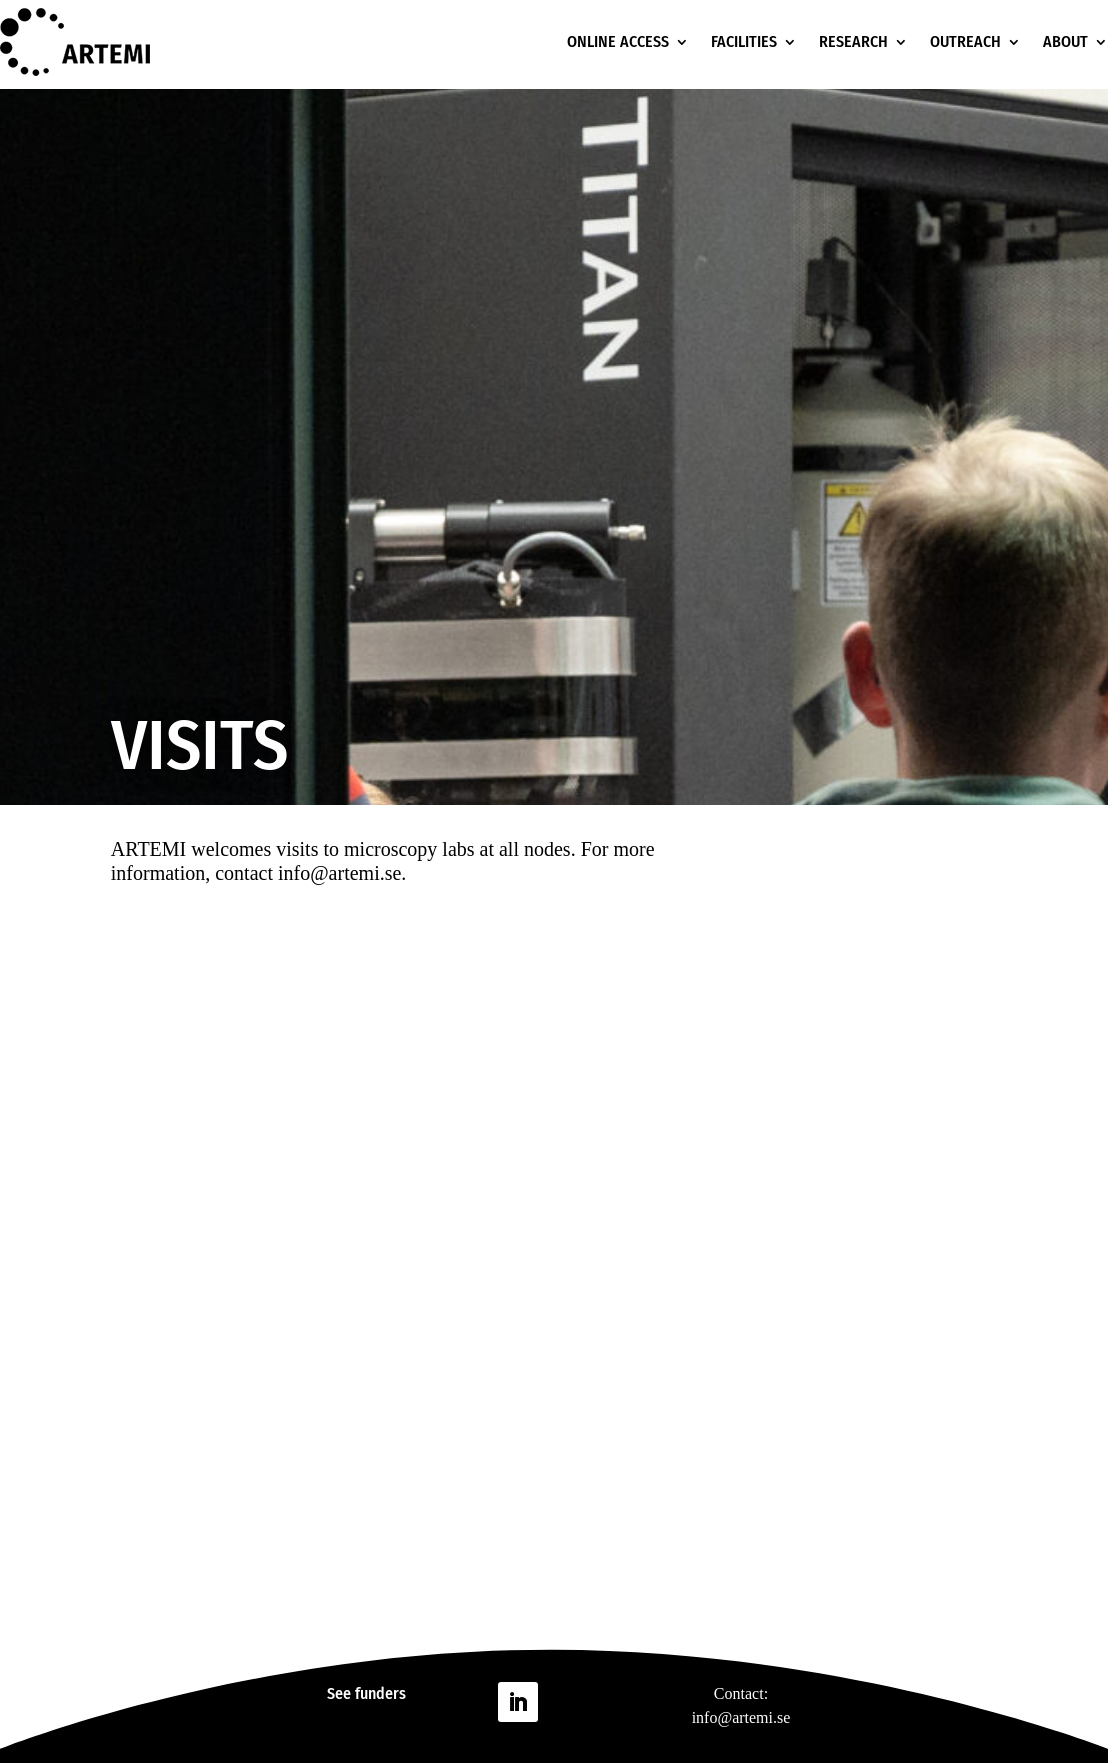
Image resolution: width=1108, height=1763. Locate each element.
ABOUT (1065, 41)
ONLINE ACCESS (618, 41)
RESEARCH (853, 41)
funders (380, 1693)
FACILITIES (744, 41)
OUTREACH (965, 41)
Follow (578, 1700)
